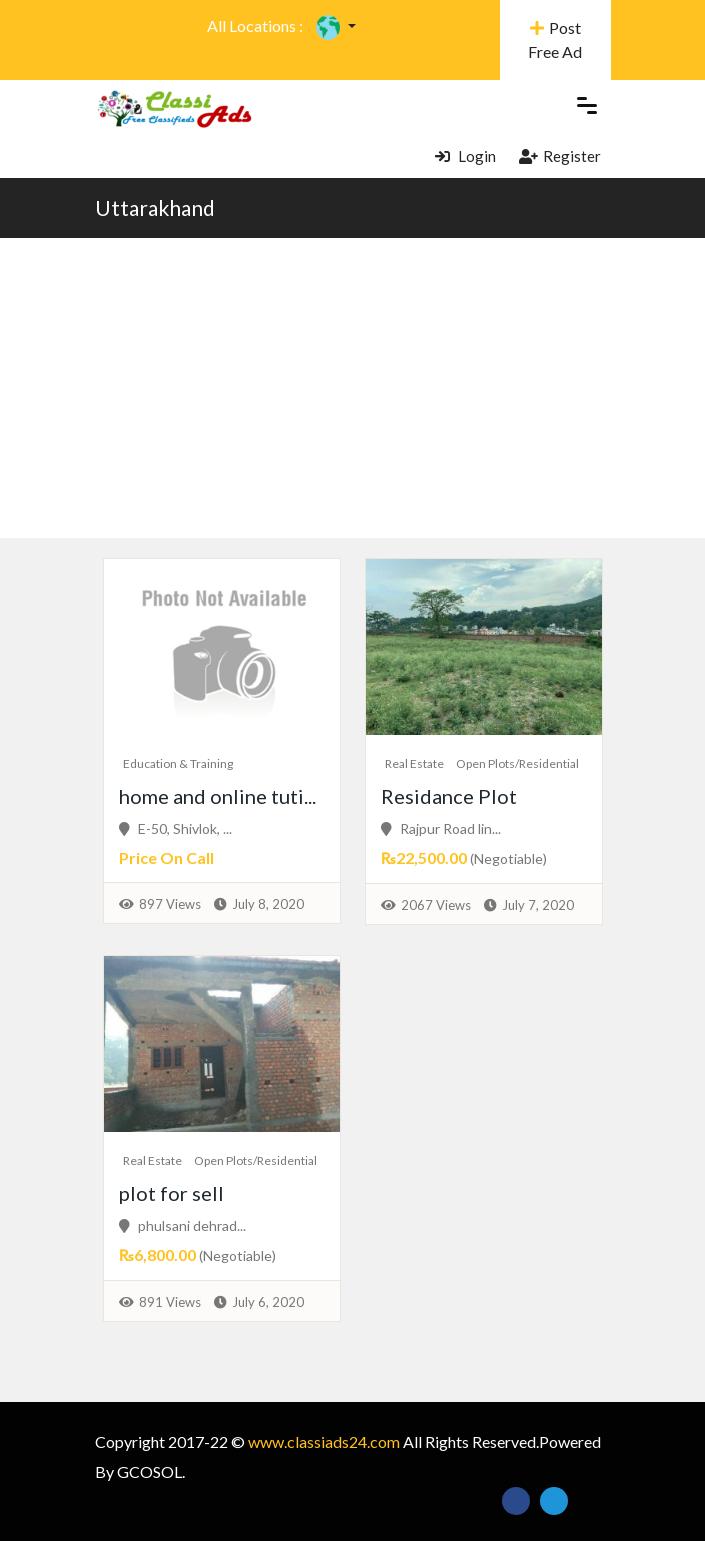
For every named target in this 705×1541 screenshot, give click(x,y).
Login (465, 156)
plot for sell (171, 1193)
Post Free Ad (555, 39)
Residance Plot (449, 796)
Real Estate (414, 763)
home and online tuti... (217, 796)
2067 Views (436, 905)
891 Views (170, 1302)
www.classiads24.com (324, 1441)
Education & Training (178, 763)
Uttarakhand (155, 207)
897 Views (170, 904)
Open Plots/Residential (517, 763)
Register (560, 156)
